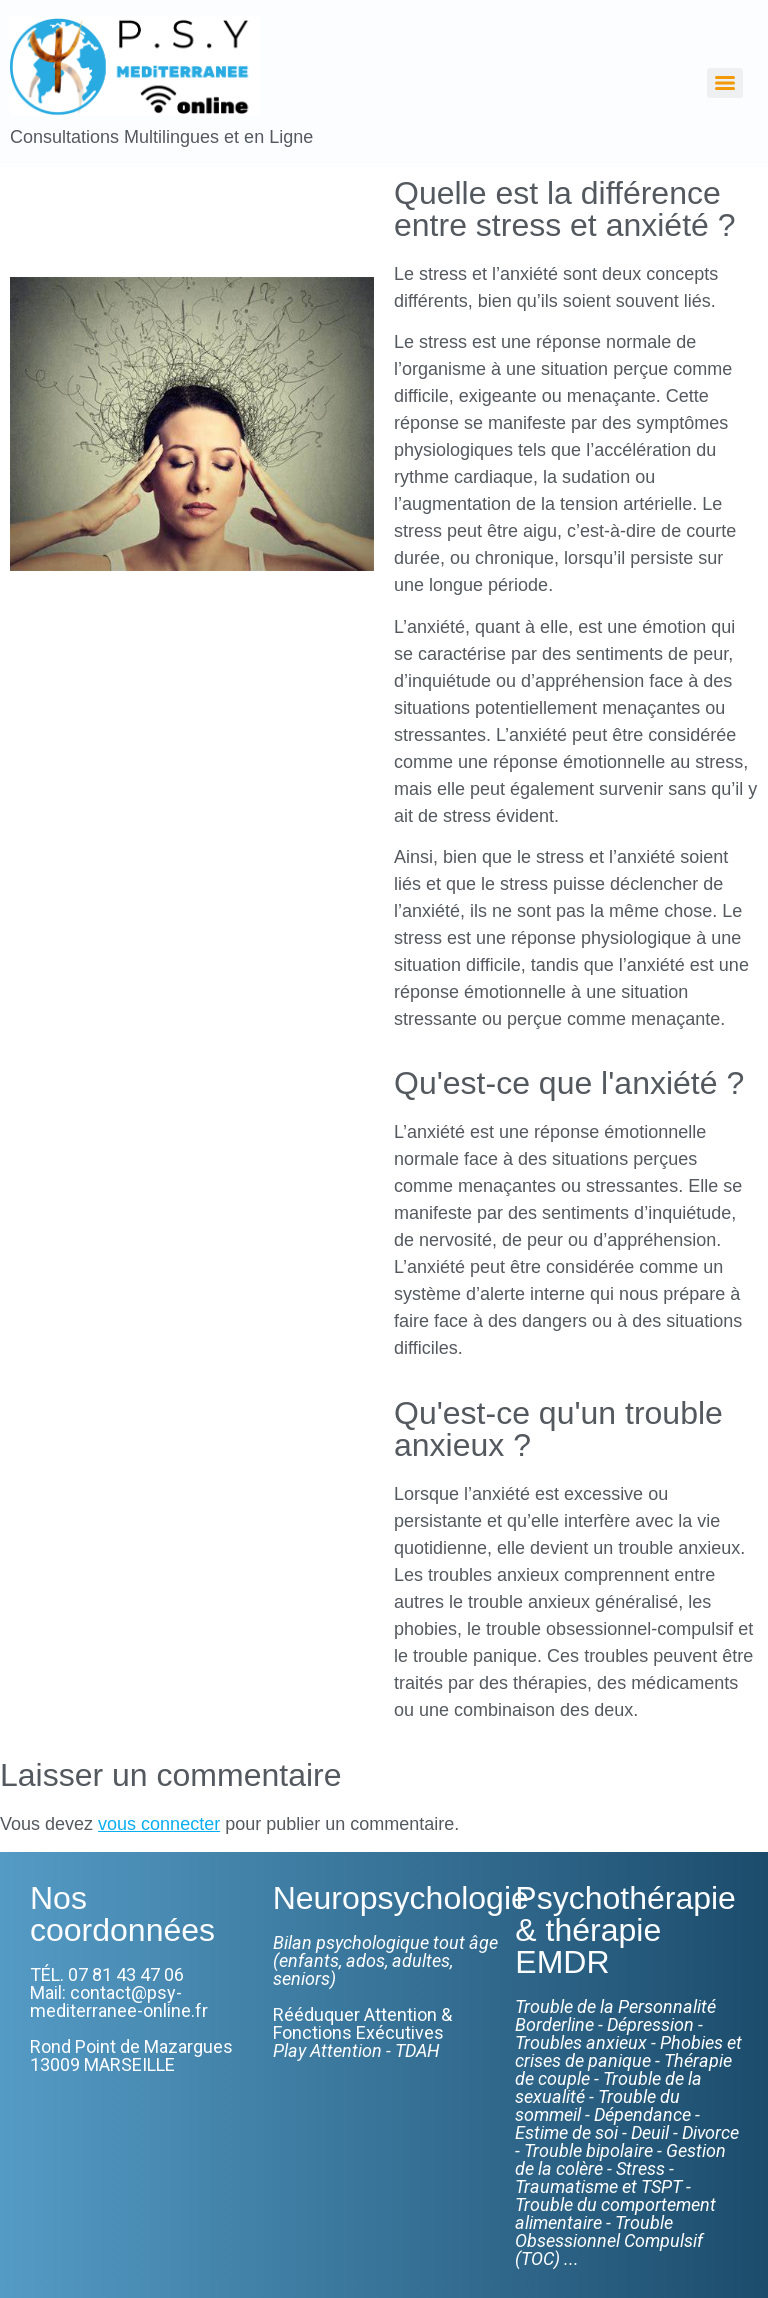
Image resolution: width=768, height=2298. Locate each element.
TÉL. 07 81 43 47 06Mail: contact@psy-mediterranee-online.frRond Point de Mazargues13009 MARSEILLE (131, 2019)
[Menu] (725, 83)
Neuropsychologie (401, 1898)
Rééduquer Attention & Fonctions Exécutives (362, 2032)
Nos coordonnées (122, 1914)
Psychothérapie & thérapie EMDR (625, 1930)
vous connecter (159, 1824)
